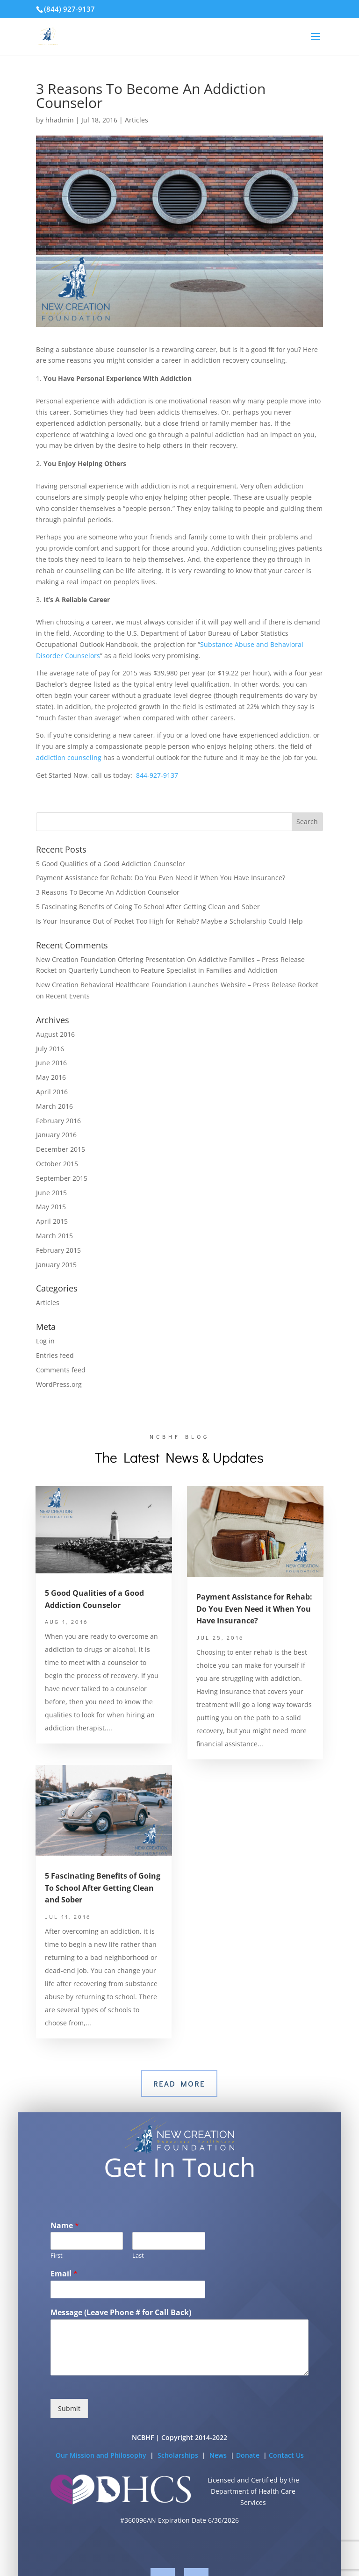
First (56, 2274)
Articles (136, 119)
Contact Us (286, 2473)
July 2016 (50, 1048)
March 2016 (54, 1106)
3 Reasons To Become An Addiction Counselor (108, 892)
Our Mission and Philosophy (101, 2473)
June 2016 (51, 1062)
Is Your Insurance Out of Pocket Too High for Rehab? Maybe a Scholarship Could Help (169, 921)
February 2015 (58, 1250)
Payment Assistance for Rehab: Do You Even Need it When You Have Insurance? (160, 877)
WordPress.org (59, 1384)
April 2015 (52, 1221)
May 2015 (51, 1206)
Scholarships (179, 2473)
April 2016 (52, 1091)
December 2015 (60, 1149)
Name (64, 2244)
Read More (179, 2083)
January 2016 (56, 1134)
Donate (248, 2473)
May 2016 (51, 1077)
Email (64, 2292)
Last (138, 2274)
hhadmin (59, 119)
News (219, 2473)
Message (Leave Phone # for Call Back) (120, 2331)
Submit (69, 2426)
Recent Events (68, 995)
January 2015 (56, 1264)
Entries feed (55, 1355)
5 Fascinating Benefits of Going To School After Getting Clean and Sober (148, 906)
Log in (45, 1340)
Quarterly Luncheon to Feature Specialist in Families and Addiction (173, 970)
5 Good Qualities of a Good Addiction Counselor (110, 863)
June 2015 (51, 1192)
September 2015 (61, 1178)
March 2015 (54, 1235)
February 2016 (58, 1120)
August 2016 (55, 1034)
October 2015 (57, 1163)
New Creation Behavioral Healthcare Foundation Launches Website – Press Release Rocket (177, 984)
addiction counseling (68, 757)
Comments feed (61, 1369)
